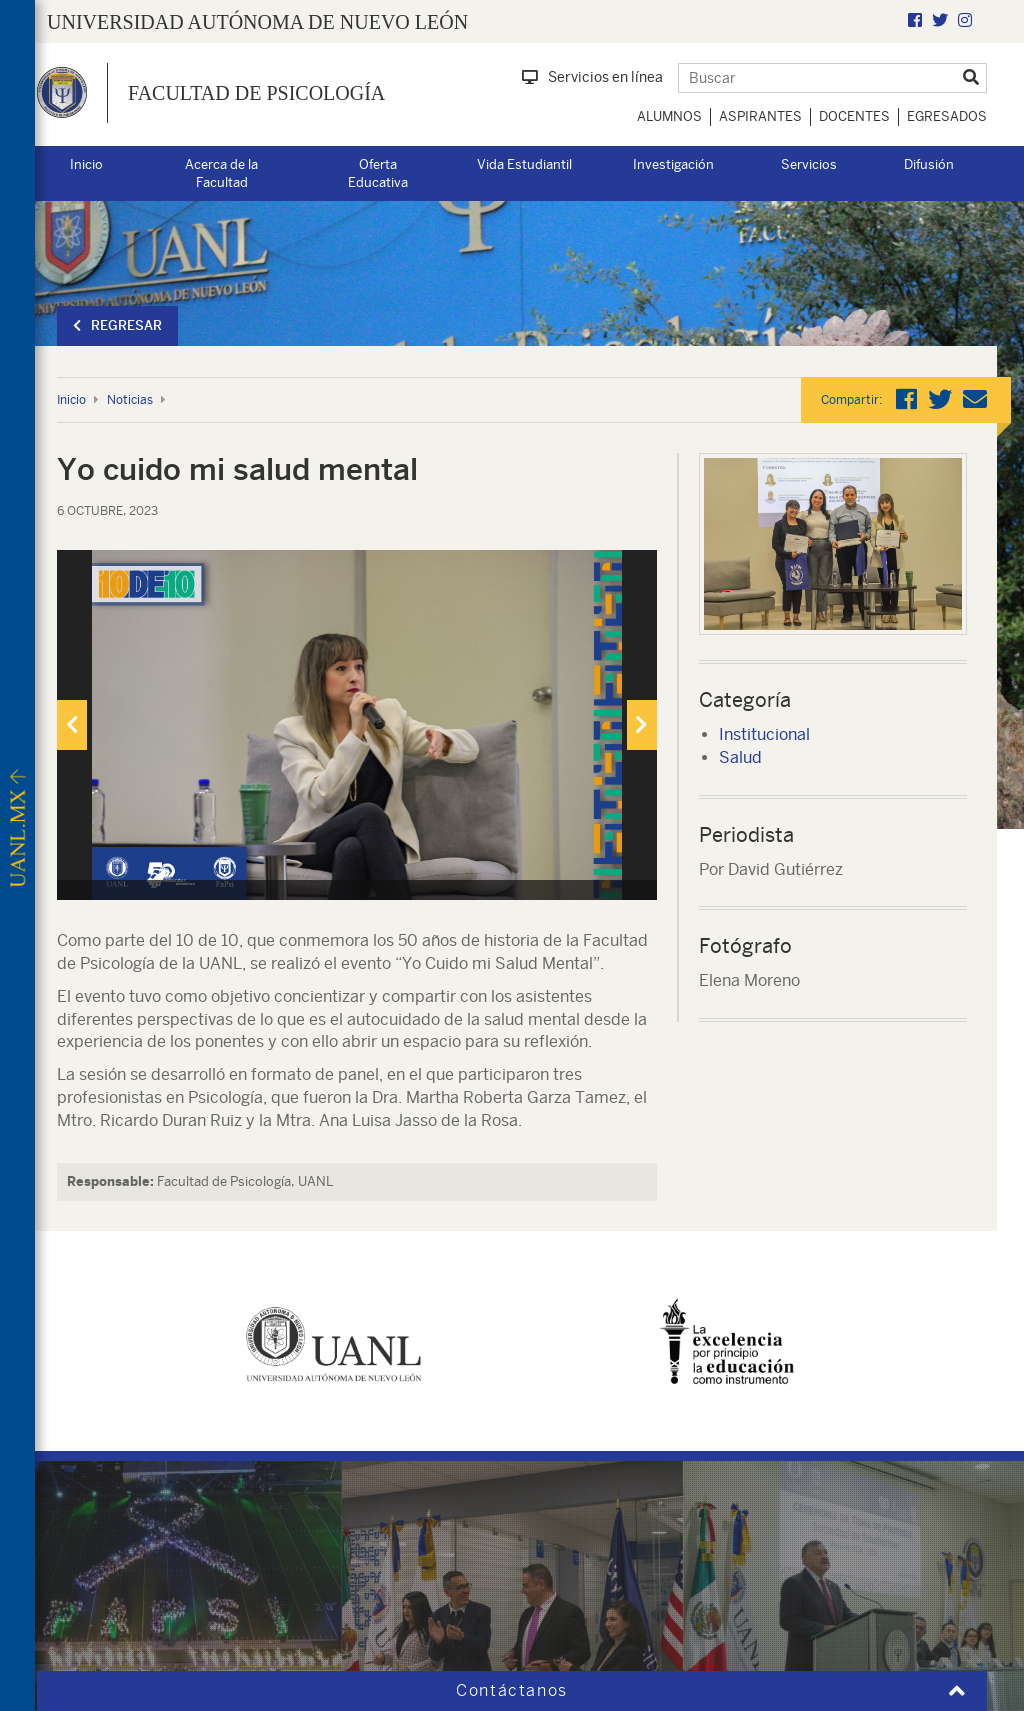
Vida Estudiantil (524, 164)
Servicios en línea (592, 77)
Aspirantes (760, 116)
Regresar (117, 325)
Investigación (673, 164)
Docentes (854, 116)
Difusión (929, 164)
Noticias (130, 400)
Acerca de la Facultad (221, 174)
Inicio (86, 164)
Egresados (947, 116)
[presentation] (72, 725)
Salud (740, 757)
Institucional (764, 734)
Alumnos (669, 116)
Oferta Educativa (378, 174)
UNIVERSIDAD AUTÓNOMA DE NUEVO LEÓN (257, 22)
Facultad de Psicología (256, 93)
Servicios (809, 164)
